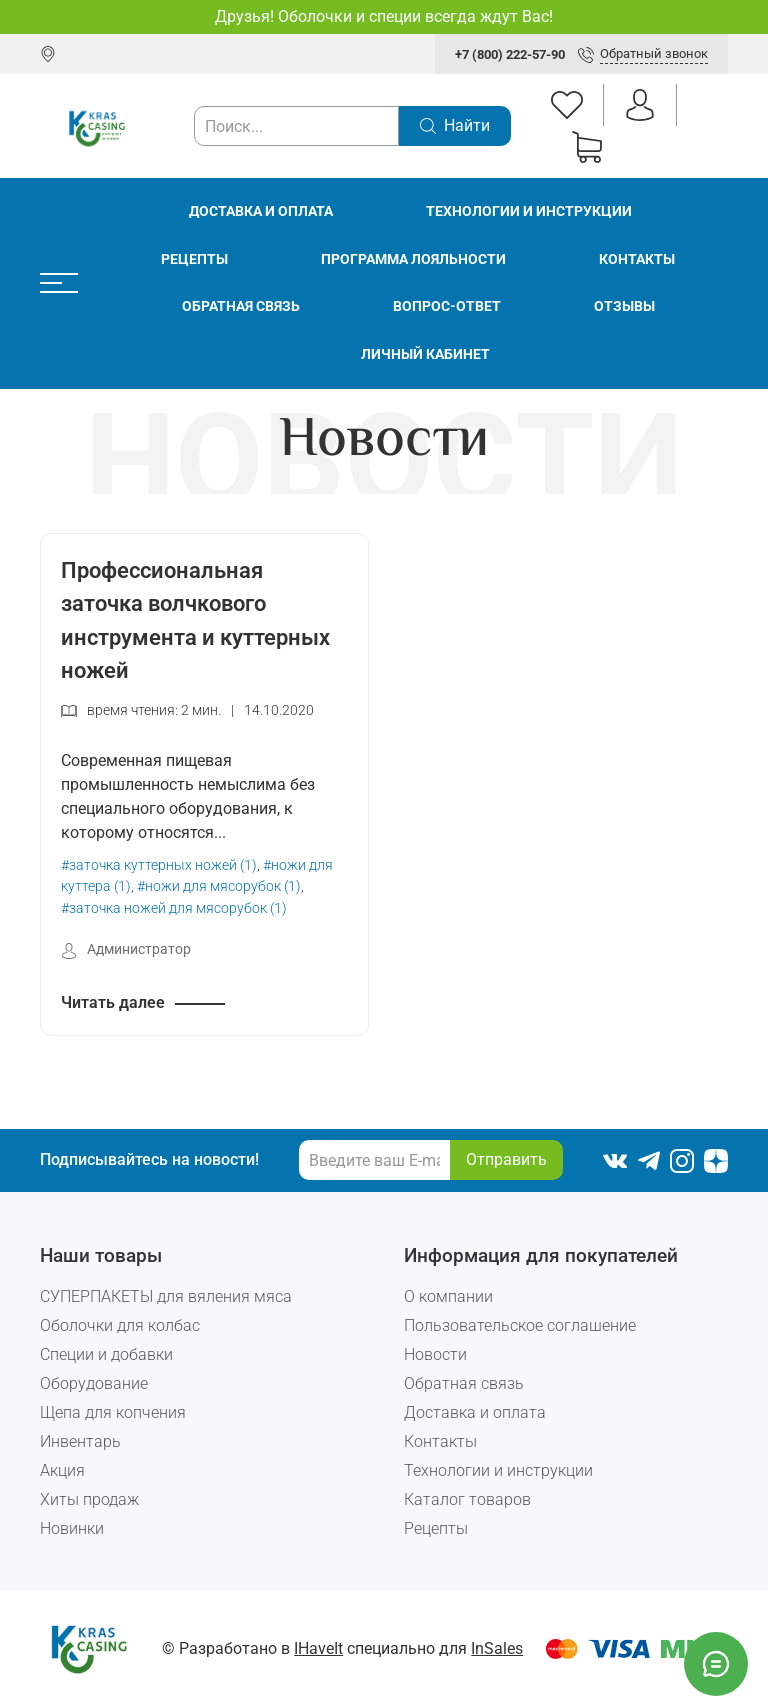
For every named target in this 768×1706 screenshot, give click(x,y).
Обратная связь (241, 306)
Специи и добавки (106, 1354)
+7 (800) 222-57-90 (510, 54)
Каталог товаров (467, 1499)
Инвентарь (80, 1441)
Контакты (637, 259)
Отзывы (624, 306)
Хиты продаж (89, 1499)
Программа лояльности (413, 259)
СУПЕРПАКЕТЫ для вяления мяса (166, 1296)
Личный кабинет (425, 354)
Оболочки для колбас (120, 1325)
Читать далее (113, 1002)
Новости (435, 1354)
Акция (62, 1470)
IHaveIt (318, 1648)
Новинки (72, 1528)
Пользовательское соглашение (520, 1325)
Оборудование (94, 1383)
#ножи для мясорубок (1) (219, 886)
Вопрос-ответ (447, 306)
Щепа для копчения (113, 1412)
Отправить (506, 1159)
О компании (448, 1296)
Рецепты (194, 259)
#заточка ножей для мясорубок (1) (174, 908)
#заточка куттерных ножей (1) (159, 865)
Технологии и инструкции (529, 211)
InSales (497, 1648)
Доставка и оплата (261, 211)
